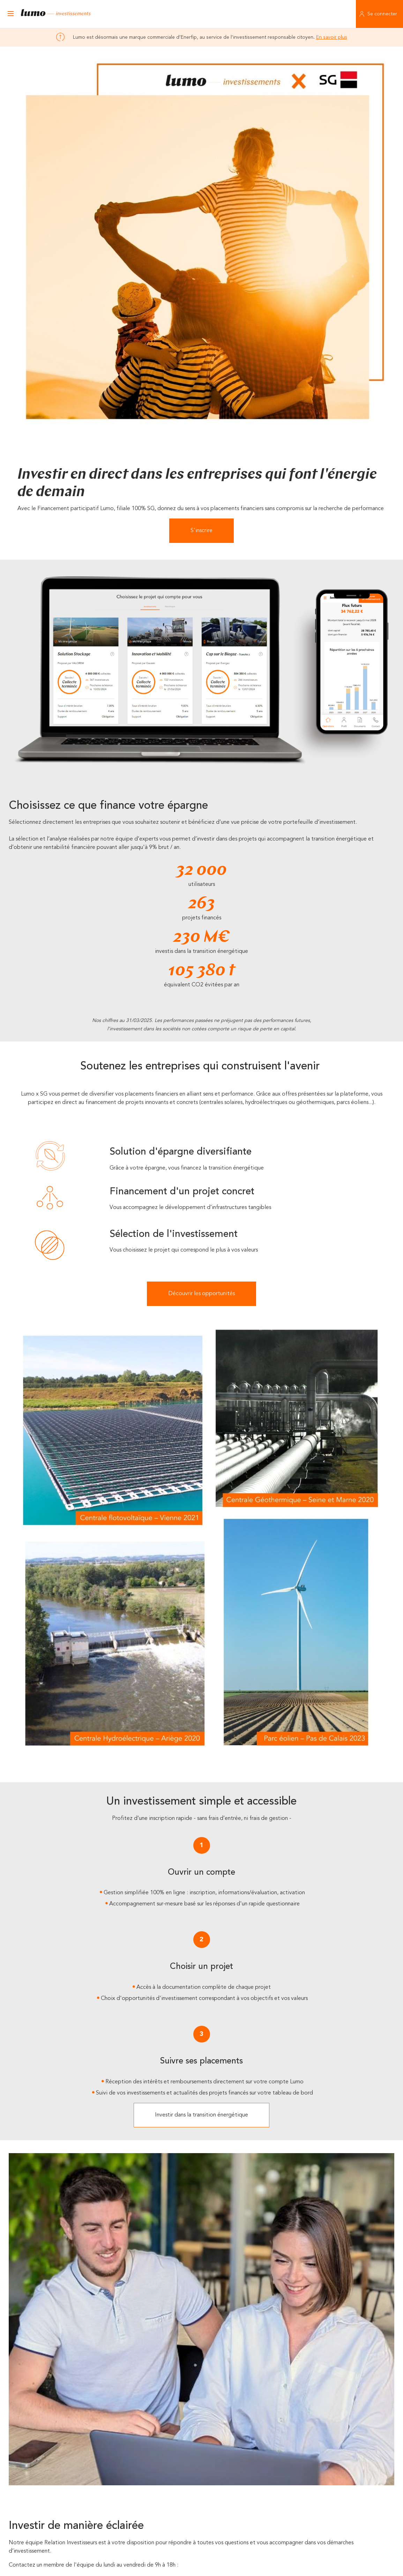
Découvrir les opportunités (201, 1294)
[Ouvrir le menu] (10, 13)
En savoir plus (331, 37)
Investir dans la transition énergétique (201, 2115)
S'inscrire (201, 530)
